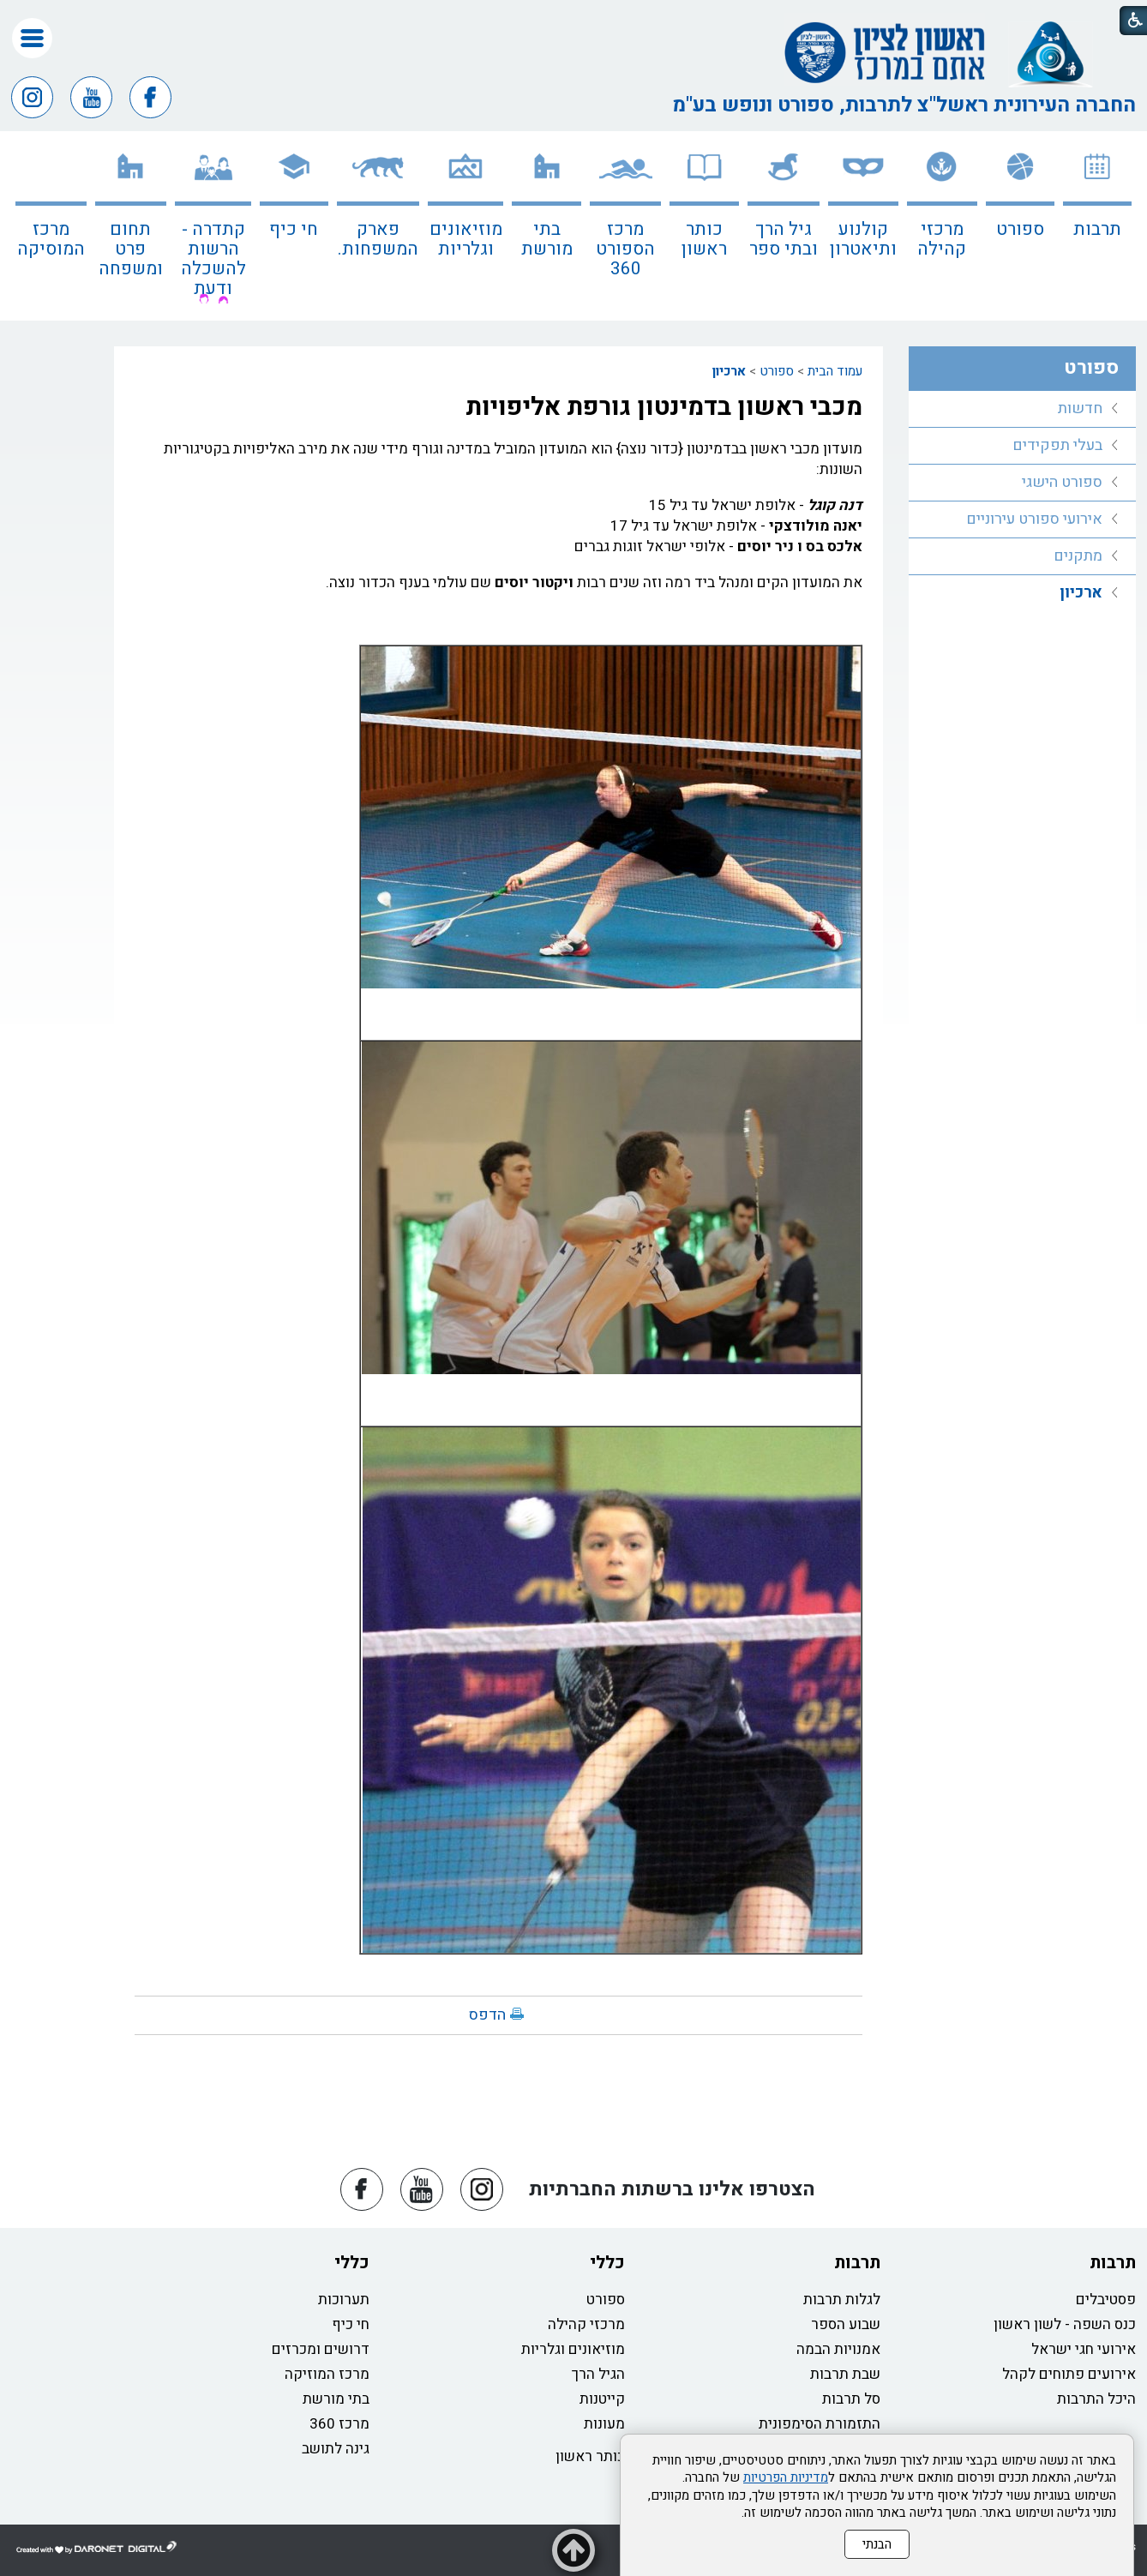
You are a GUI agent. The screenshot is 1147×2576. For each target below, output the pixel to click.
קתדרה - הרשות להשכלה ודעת (213, 259)
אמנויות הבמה (838, 2349)
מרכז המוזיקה (327, 2374)
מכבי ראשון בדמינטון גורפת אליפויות (663, 407)
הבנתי (877, 2544)
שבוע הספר (845, 2324)
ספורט (1020, 229)
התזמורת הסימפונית (819, 2424)
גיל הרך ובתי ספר (783, 239)
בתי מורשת (547, 239)
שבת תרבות (845, 2374)
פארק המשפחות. (378, 239)
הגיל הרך (598, 2374)
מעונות (604, 2424)
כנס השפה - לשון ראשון (1065, 2324)
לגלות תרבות (841, 2299)
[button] (32, 38)
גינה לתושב (335, 2448)
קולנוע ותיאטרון (863, 239)
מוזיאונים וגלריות (465, 239)
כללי (607, 2262)
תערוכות (343, 2299)
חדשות (1080, 408)
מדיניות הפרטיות (785, 2477)
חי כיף (293, 229)
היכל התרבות (1096, 2399)
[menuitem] (1097, 225)
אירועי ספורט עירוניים (1034, 519)
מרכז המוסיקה (51, 239)
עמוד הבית (835, 371)
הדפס (487, 2015)
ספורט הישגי (1062, 482)
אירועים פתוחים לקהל (1069, 2374)
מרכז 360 (339, 2424)
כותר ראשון (704, 239)
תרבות (1097, 229)
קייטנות (602, 2399)
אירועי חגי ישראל (1083, 2349)
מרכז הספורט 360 (625, 249)
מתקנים (1078, 555)
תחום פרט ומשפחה (131, 249)
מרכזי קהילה (941, 239)
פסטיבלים (1106, 2299)
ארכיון (729, 371)
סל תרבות (851, 2399)
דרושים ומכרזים (320, 2349)
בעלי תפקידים (1057, 445)
